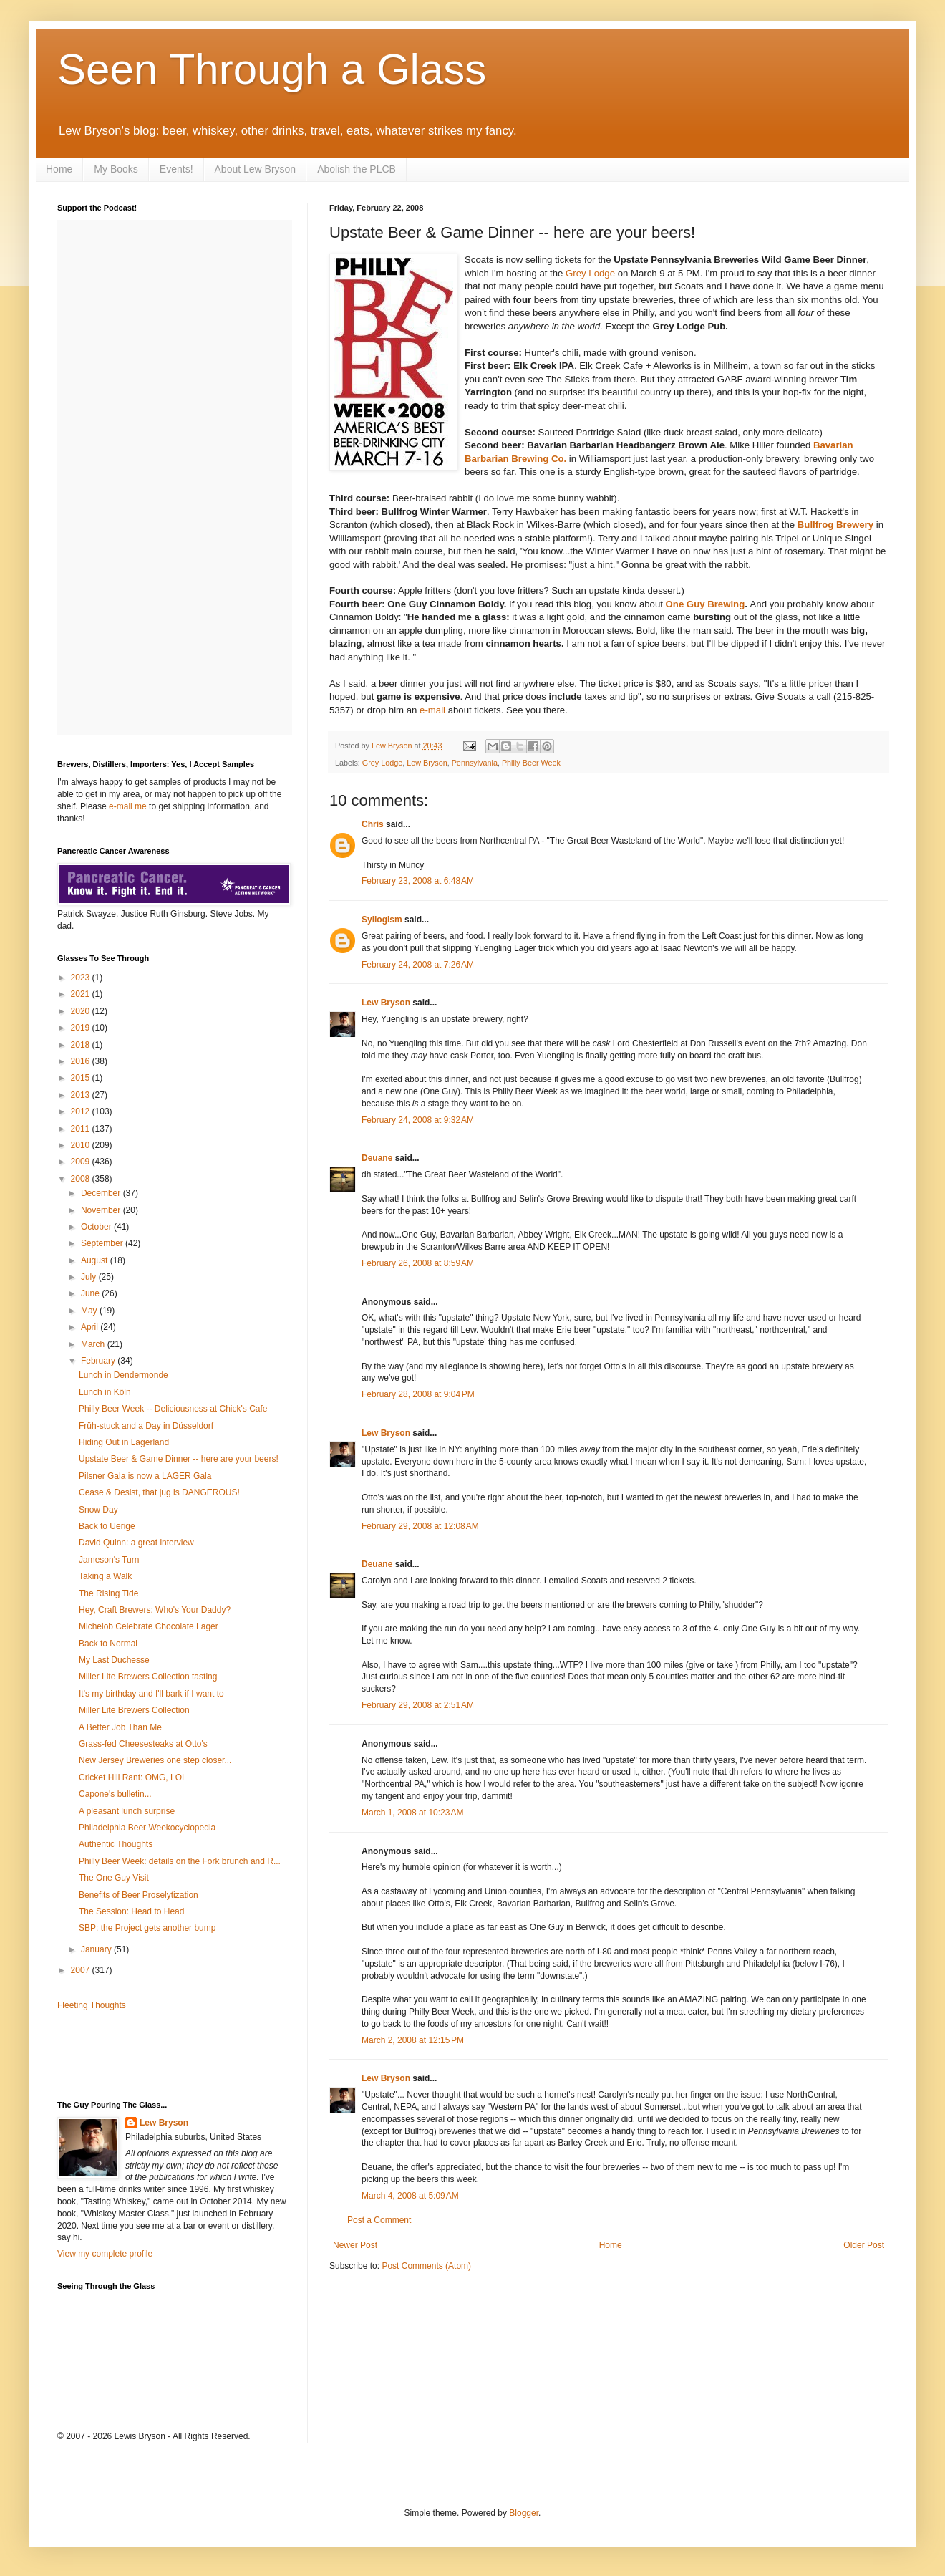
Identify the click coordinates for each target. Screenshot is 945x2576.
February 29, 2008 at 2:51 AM (418, 1705)
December (102, 1193)
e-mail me (128, 806)
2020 (81, 1011)
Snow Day (98, 1510)
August (95, 1260)
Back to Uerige (107, 1526)
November (102, 1210)
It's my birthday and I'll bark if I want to (151, 1694)
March (94, 1344)
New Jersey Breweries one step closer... (155, 1760)
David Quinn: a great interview (136, 1543)
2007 (81, 1970)
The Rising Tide (108, 1593)
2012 (81, 1111)
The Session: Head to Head (131, 1911)
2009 (81, 1162)
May (90, 1311)
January (97, 1949)
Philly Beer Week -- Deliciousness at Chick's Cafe (173, 1409)
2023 (81, 978)
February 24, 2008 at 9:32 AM (418, 1120)
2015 (81, 1078)
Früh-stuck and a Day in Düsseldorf (146, 1426)
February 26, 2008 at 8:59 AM (418, 1263)
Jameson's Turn (109, 1560)
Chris (373, 824)
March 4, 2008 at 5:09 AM (410, 2196)
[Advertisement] (141, 2053)
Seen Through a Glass (271, 69)
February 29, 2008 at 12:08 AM (420, 1526)
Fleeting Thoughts (91, 2005)
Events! (176, 169)
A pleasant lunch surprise (127, 1811)
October (97, 1227)
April (90, 1327)
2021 (81, 994)
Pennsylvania (475, 762)
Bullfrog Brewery (835, 524)
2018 (81, 1045)
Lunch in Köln (105, 1392)
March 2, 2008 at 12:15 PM (413, 2040)
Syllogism (382, 920)
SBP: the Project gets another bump (147, 1928)
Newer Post (355, 2245)
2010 (81, 1145)
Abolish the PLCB (356, 169)
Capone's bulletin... (115, 1794)
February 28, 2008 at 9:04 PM (418, 1394)
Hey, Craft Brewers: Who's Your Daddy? (155, 1610)
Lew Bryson (427, 762)
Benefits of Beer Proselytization (138, 1895)
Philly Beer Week (531, 762)
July (90, 1277)
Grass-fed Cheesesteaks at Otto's (143, 1744)
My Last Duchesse (114, 1660)
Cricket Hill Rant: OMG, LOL (133, 1777)
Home (59, 169)
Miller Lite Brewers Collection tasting (148, 1676)
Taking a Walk (105, 1576)
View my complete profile (104, 2254)
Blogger (523, 2513)
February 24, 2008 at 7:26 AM (418, 965)
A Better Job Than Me (120, 1727)
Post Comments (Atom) (426, 2266)
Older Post (863, 2245)
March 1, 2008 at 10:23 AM (412, 1813)
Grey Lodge (590, 273)
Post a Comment (379, 2220)
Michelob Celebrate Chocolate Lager (148, 1626)
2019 (81, 1028)
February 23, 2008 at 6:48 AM (418, 881)
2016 (81, 1061)
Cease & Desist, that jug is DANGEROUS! (159, 1492)
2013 (81, 1095)
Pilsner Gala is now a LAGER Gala (145, 1476)
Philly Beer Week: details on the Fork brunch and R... (180, 1861)
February (99, 1361)
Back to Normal (108, 1644)
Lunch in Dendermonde (123, 1375)
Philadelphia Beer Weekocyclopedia (147, 1828)
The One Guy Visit (114, 1878)
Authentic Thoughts (115, 1844)
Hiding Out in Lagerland (124, 1442)
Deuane (377, 1158)
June (91, 1293)
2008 (81, 1179)
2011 (81, 1129)
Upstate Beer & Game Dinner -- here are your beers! (178, 1459)
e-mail (432, 710)
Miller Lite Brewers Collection (134, 1710)
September (103, 1243)
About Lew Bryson (255, 169)
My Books (115, 169)
